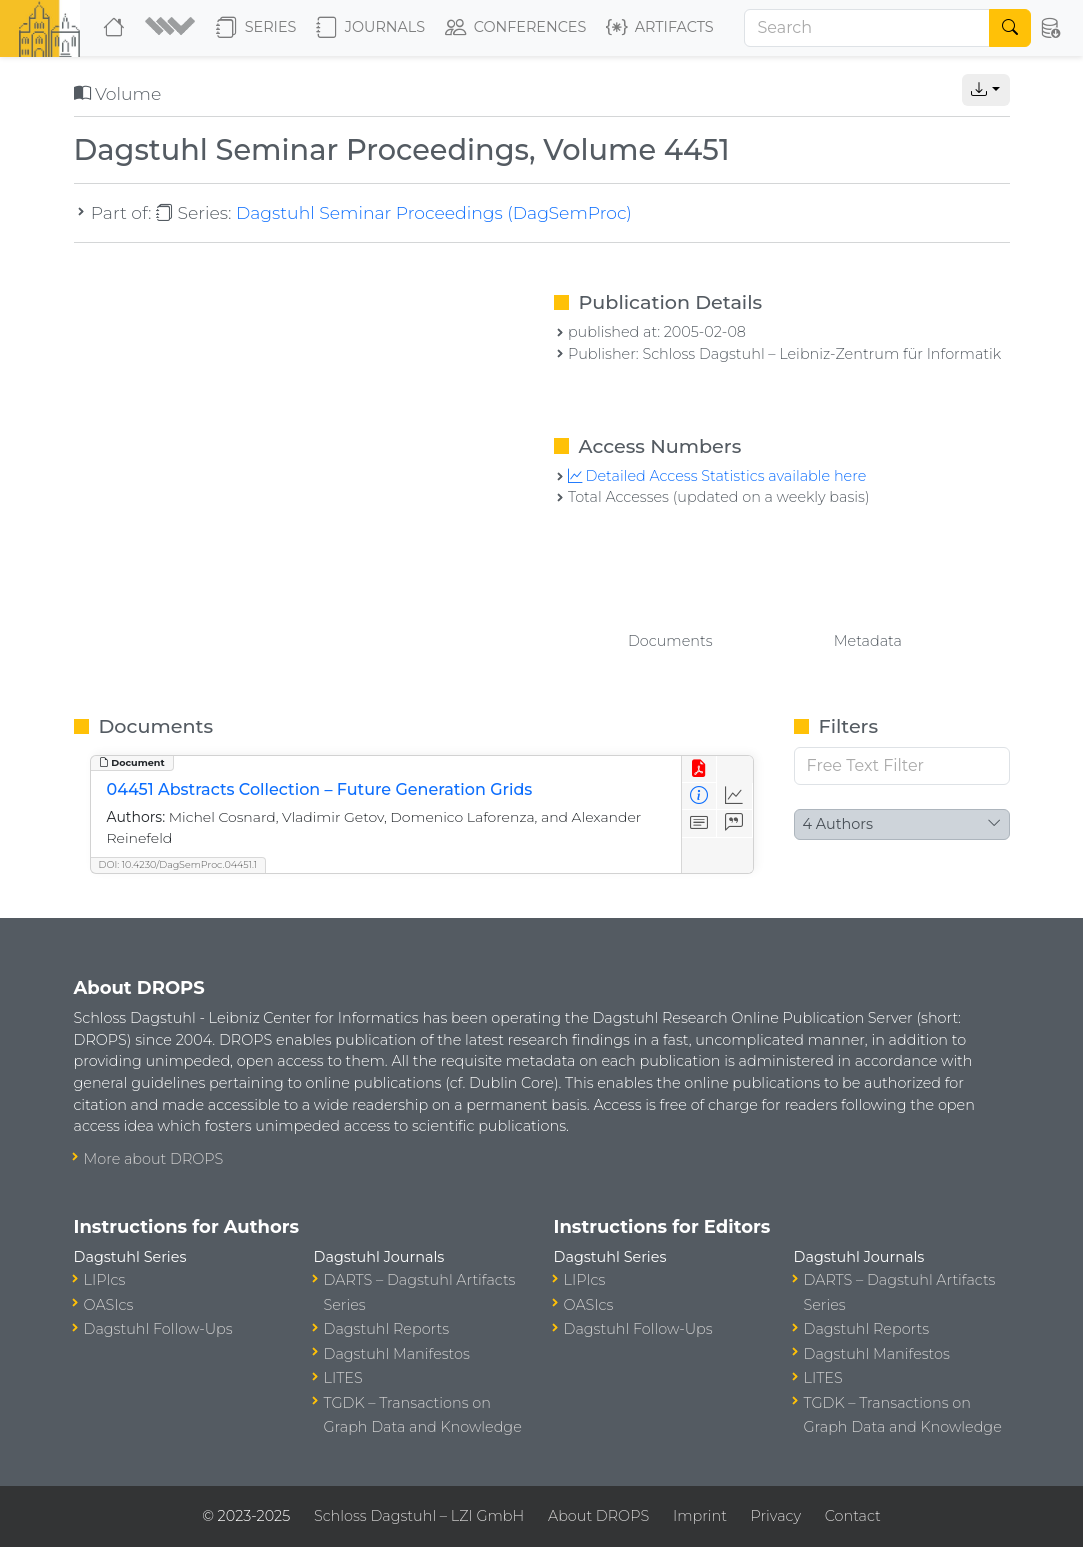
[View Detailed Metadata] (699, 796)
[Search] (867, 28)
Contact (853, 1516)
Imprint (700, 1516)
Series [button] (256, 28)
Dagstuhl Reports (387, 1329)
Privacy (776, 1516)
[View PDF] (699, 769)
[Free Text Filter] (902, 766)
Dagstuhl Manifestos (397, 1354)
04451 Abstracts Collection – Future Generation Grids (320, 789)
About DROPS (598, 1516)
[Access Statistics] (734, 796)
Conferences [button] (516, 28)
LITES (343, 1378)
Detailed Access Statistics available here (717, 476)
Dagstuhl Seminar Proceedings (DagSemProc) (434, 212)
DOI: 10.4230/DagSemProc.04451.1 (178, 864)
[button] (172, 28)
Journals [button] (370, 28)
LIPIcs (105, 1280)
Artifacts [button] (660, 28)
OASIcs (109, 1305)
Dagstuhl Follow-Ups (158, 1329)
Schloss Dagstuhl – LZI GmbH (419, 1516)
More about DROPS (154, 1159)
